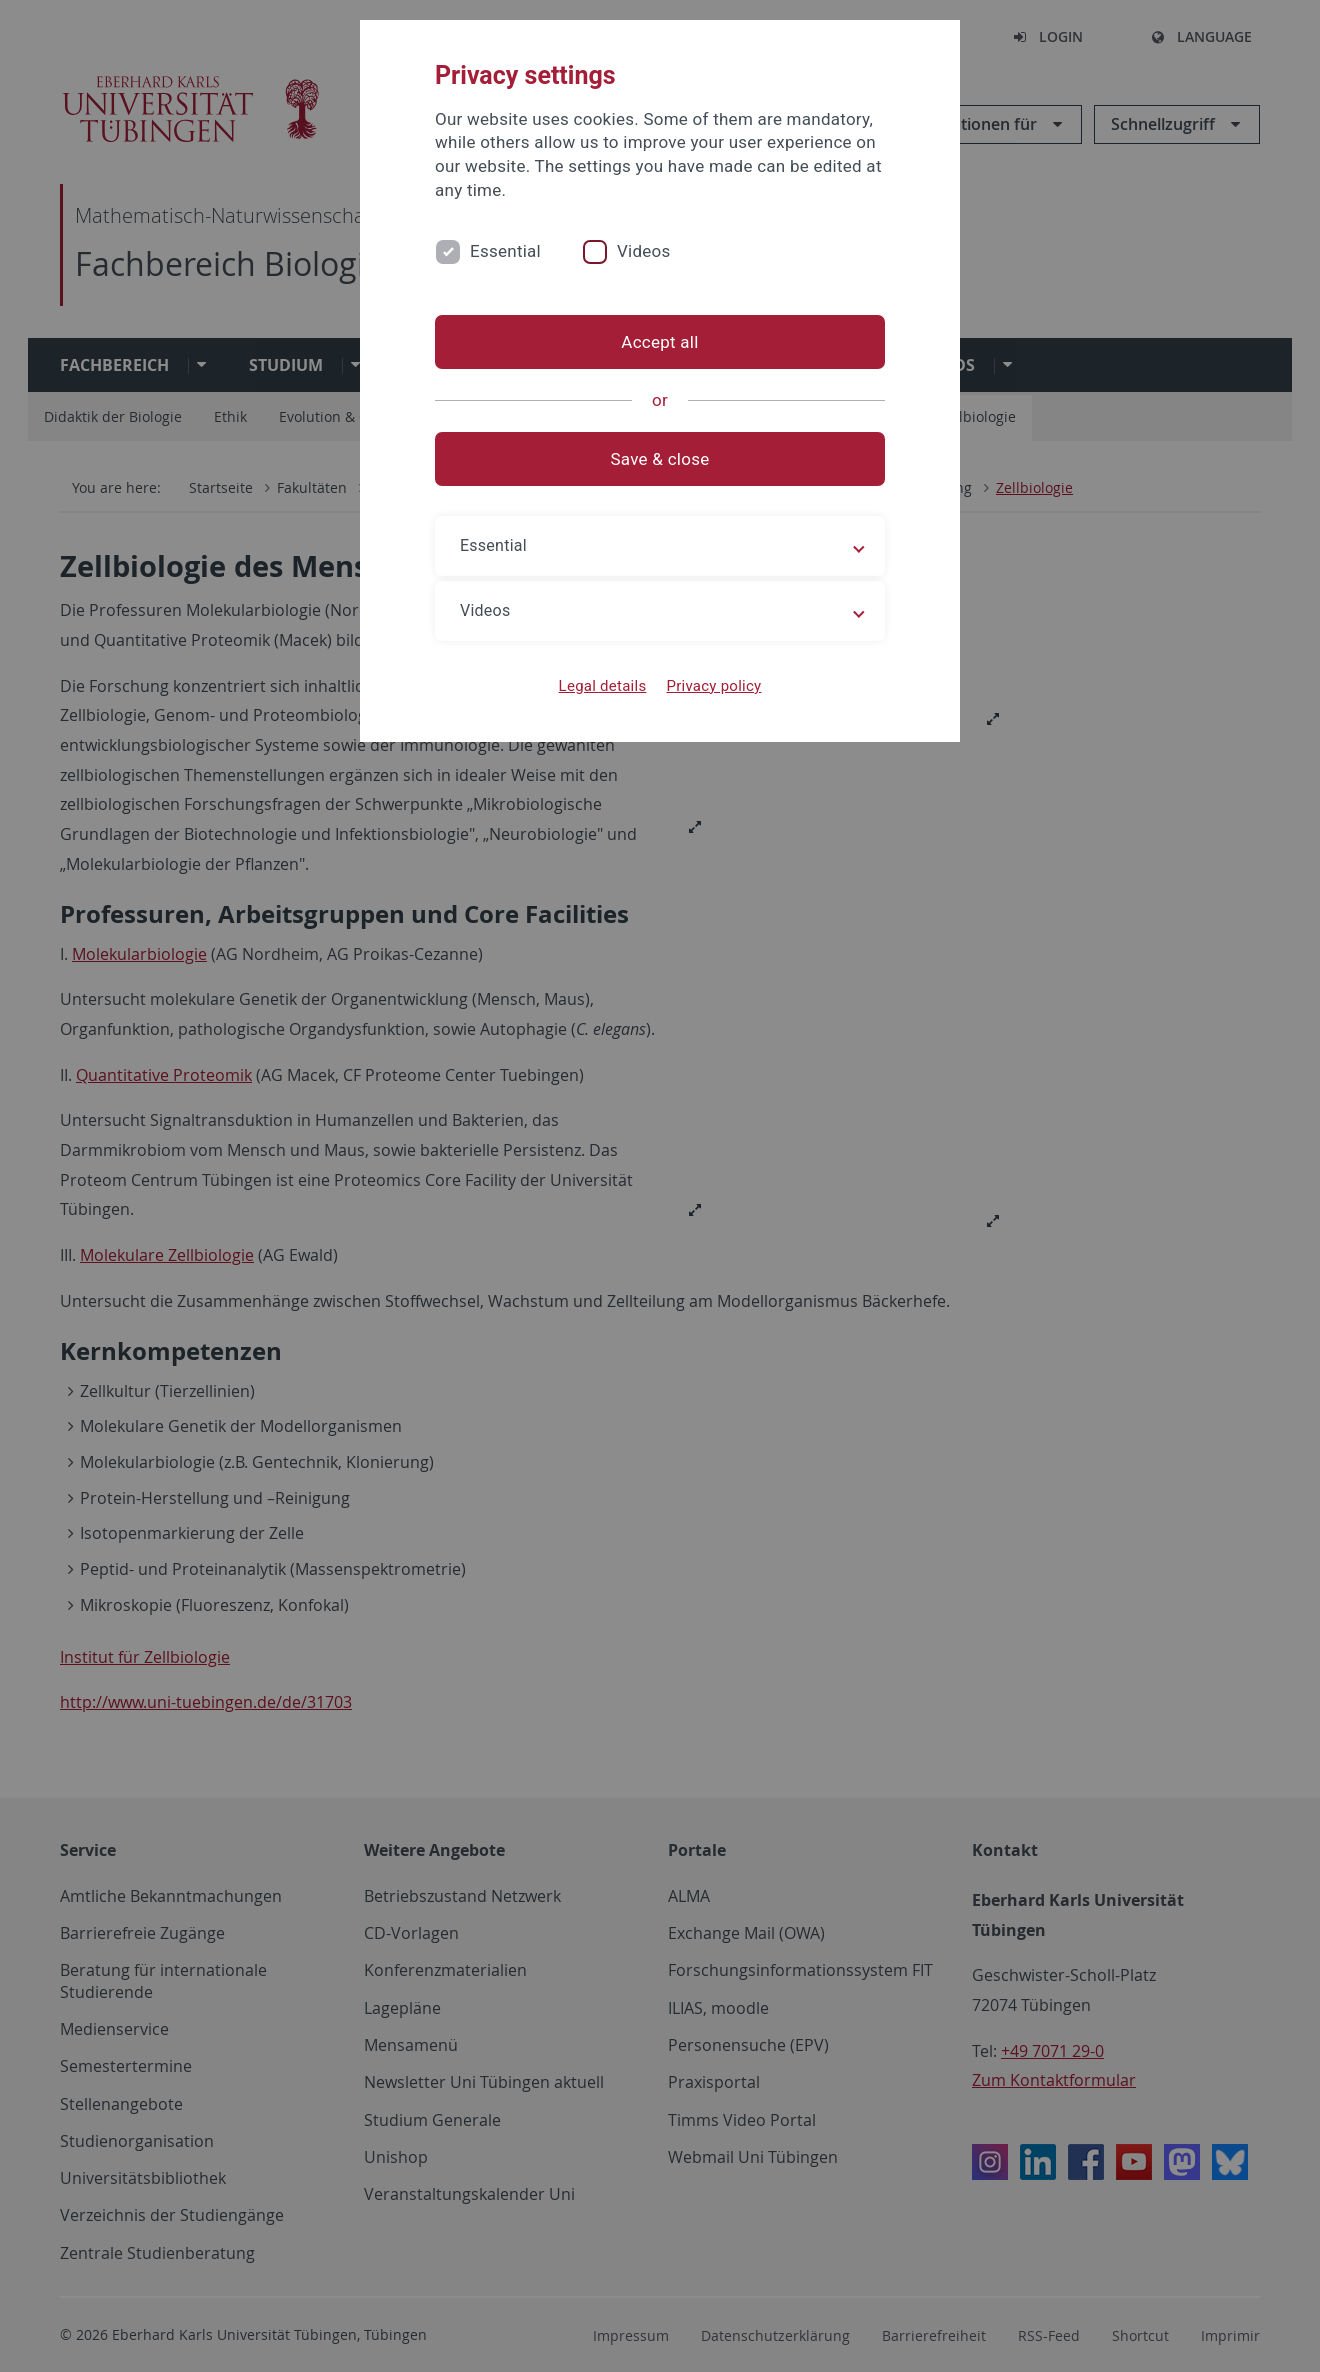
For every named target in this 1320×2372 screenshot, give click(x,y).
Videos (644, 251)
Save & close (660, 459)
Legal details (603, 686)
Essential (505, 251)
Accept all (659, 342)
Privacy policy (713, 686)
